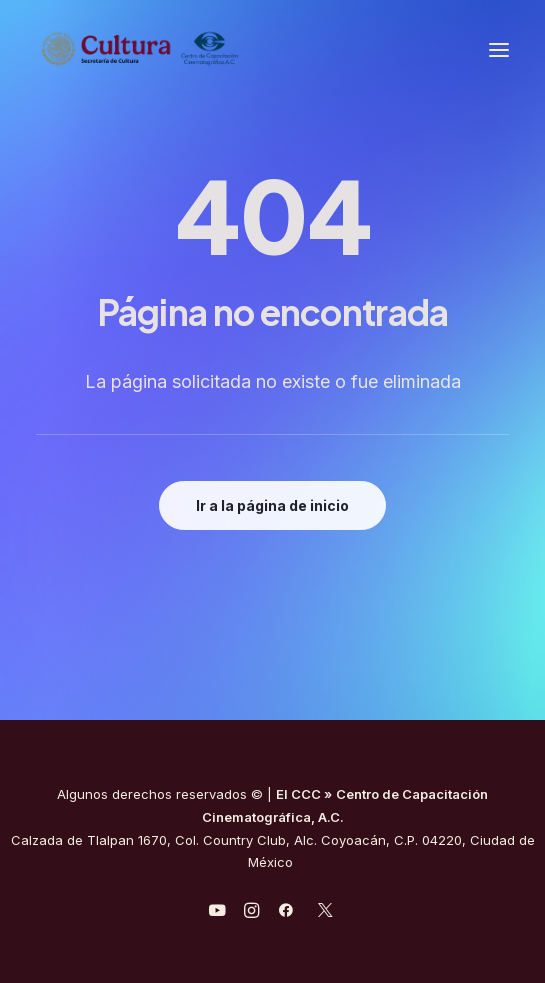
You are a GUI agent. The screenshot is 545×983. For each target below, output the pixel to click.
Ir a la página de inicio (272, 505)
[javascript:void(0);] (251, 913)
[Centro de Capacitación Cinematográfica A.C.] (140, 49)
